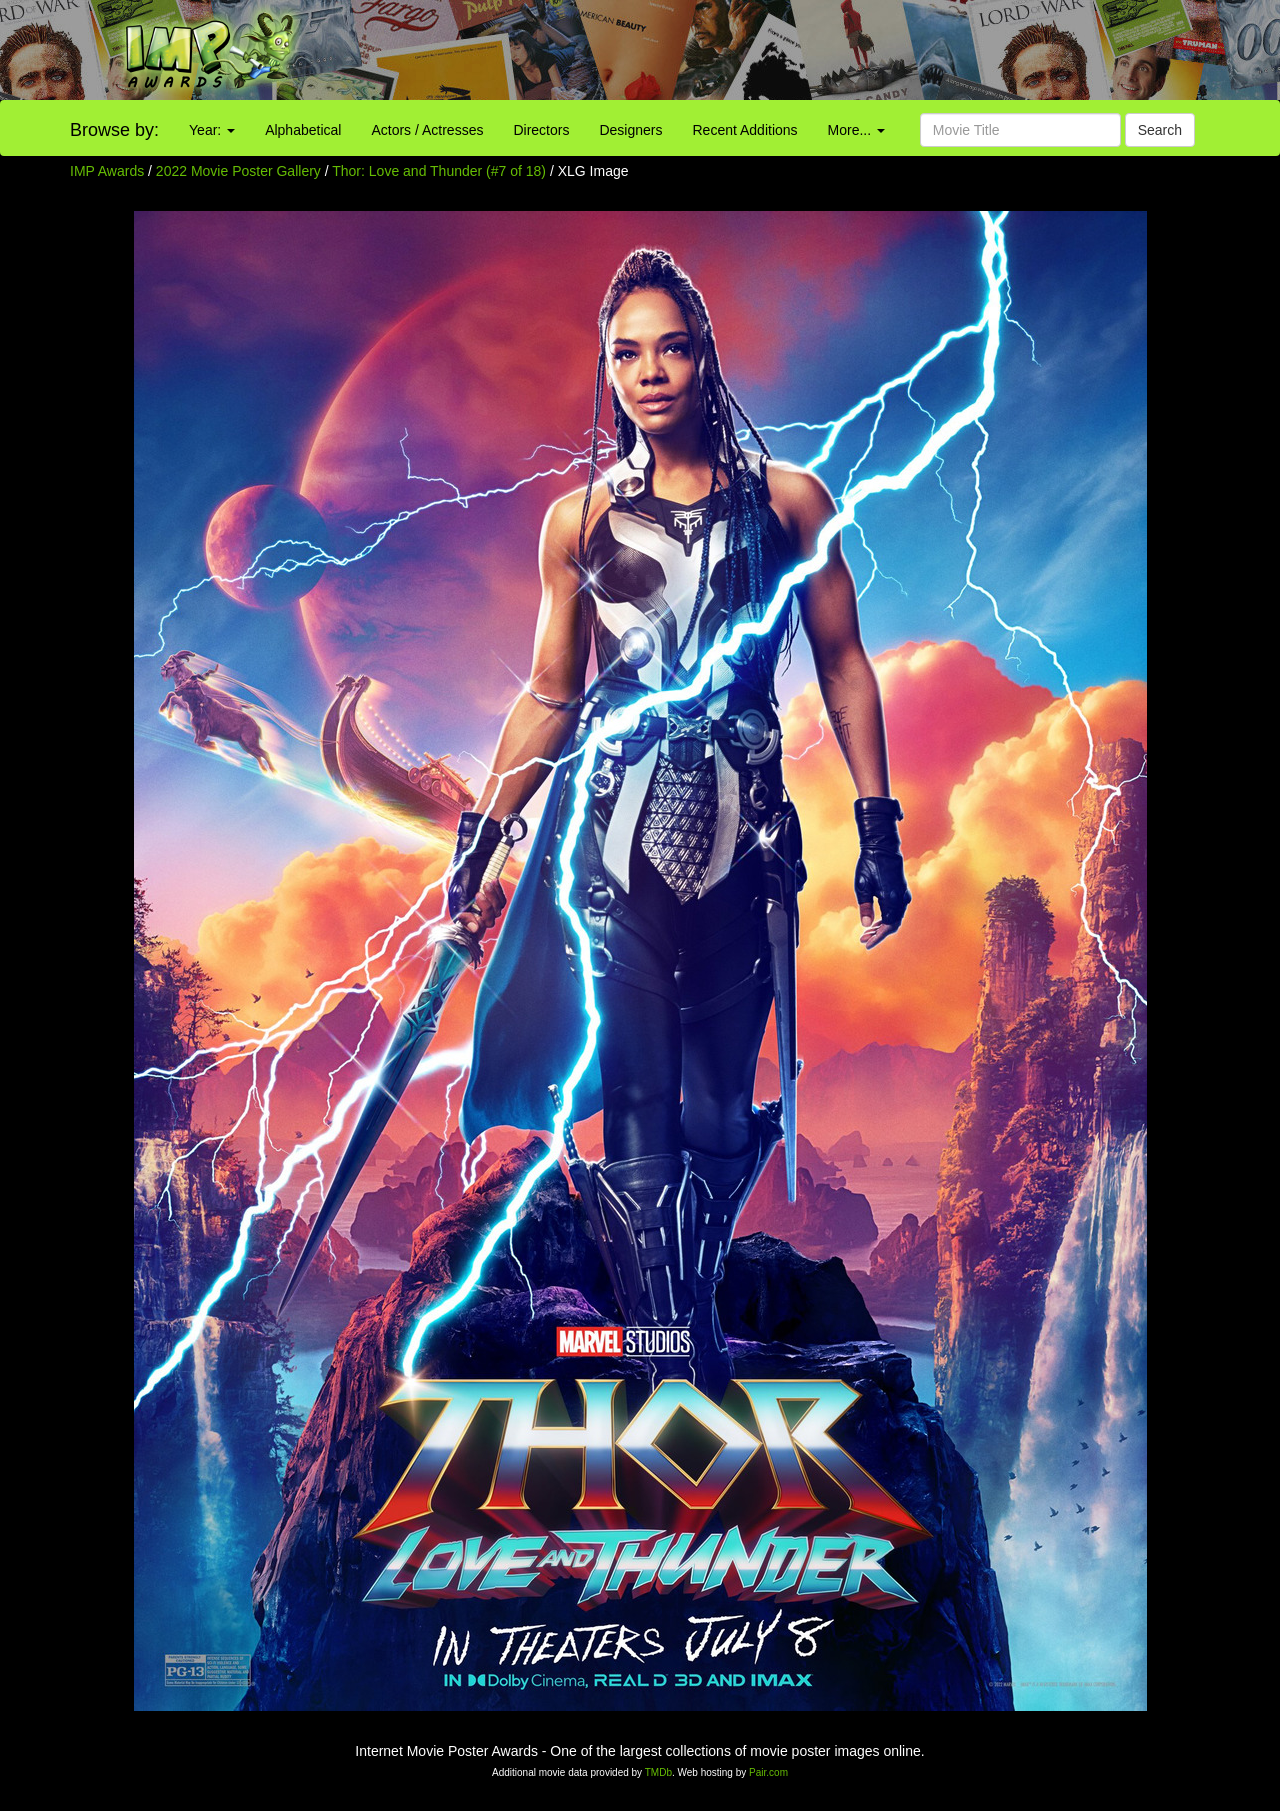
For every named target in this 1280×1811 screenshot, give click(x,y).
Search (1160, 130)
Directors (541, 130)
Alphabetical (303, 130)
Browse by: (114, 130)
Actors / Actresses (427, 130)
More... (856, 130)
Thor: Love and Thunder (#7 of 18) (439, 171)
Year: (212, 130)
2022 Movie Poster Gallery (238, 171)
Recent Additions (745, 130)
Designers (630, 130)
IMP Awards (107, 171)
